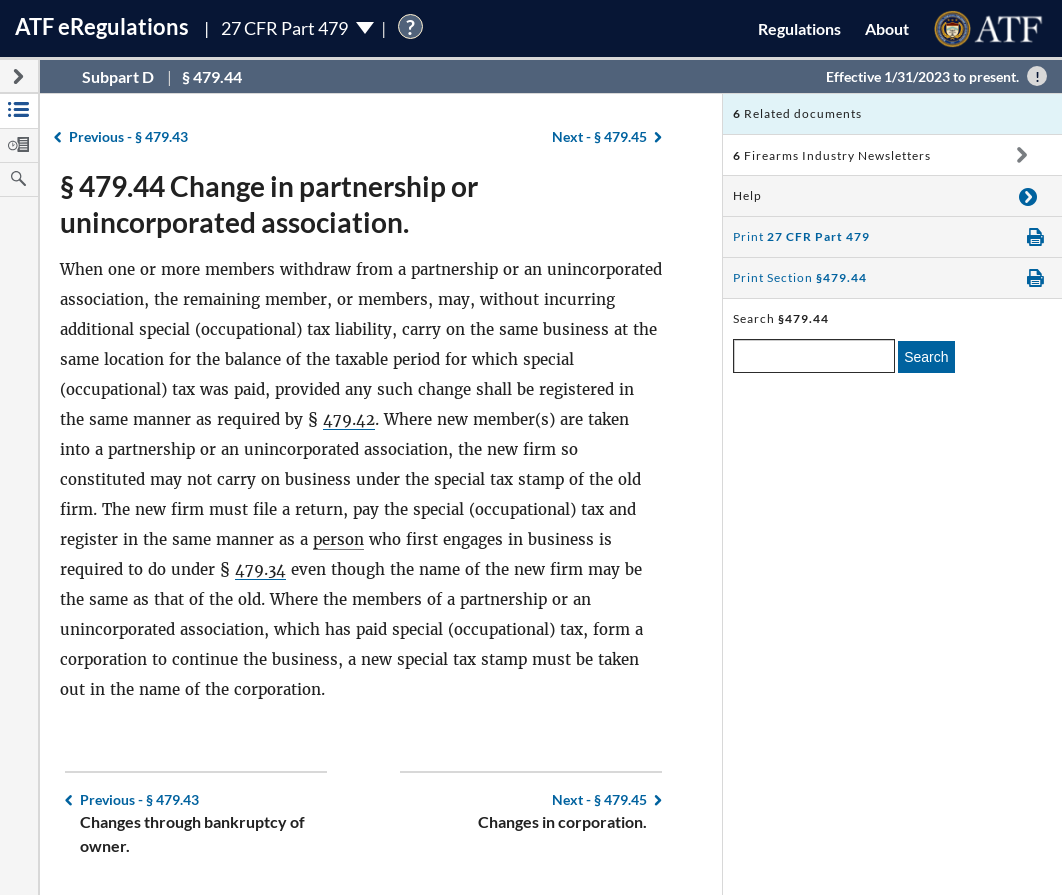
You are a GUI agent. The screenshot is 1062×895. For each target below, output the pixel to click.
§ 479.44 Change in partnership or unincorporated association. (269, 204)
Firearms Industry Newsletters (832, 155)
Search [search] (926, 357)
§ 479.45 (599, 136)
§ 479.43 (128, 136)
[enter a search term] (814, 356)
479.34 (260, 569)
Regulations (799, 28)
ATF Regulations (102, 26)
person (338, 539)
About (887, 28)
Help (747, 195)
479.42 (349, 419)
